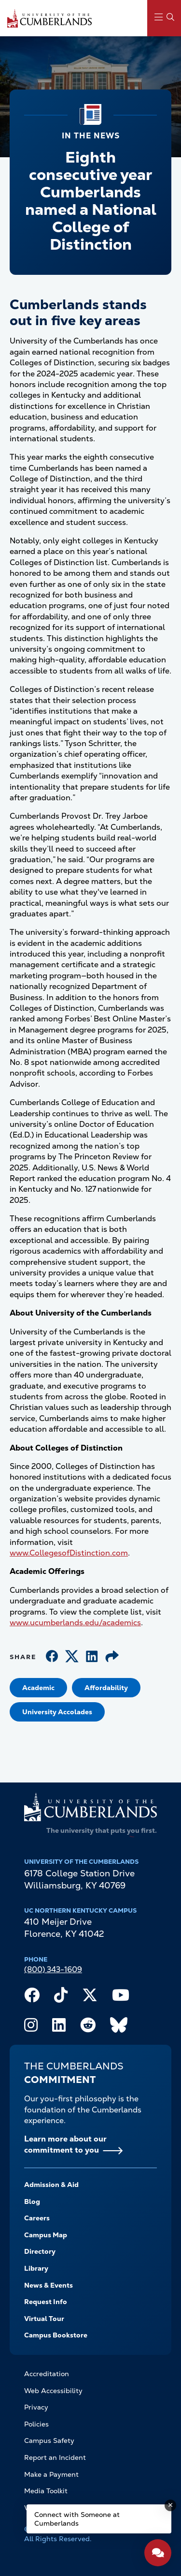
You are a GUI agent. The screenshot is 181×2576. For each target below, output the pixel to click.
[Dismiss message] (170, 2505)
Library (36, 2268)
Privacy (36, 2407)
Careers (37, 2218)
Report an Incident (55, 2457)
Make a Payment (51, 2474)
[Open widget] (157, 2552)
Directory (40, 2251)
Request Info (45, 2301)
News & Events (48, 2285)
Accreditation (46, 2373)
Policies (36, 2424)
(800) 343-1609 (53, 1969)
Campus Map (45, 2235)
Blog (32, 2201)
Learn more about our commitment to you (65, 2144)
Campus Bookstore (55, 2335)
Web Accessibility (53, 2390)
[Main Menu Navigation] (164, 18)
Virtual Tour (44, 2318)
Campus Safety (49, 2440)
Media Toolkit (46, 2490)
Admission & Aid (51, 2184)
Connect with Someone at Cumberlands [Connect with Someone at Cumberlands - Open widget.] (77, 2519)
